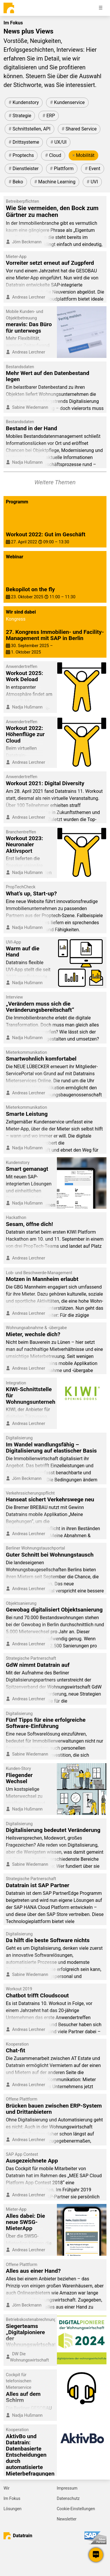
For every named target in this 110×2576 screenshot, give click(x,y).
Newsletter (67, 2519)
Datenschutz (68, 2498)
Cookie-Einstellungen (76, 2508)
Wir (7, 2488)
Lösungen (12, 2508)
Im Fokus (12, 2498)
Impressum (67, 2488)
